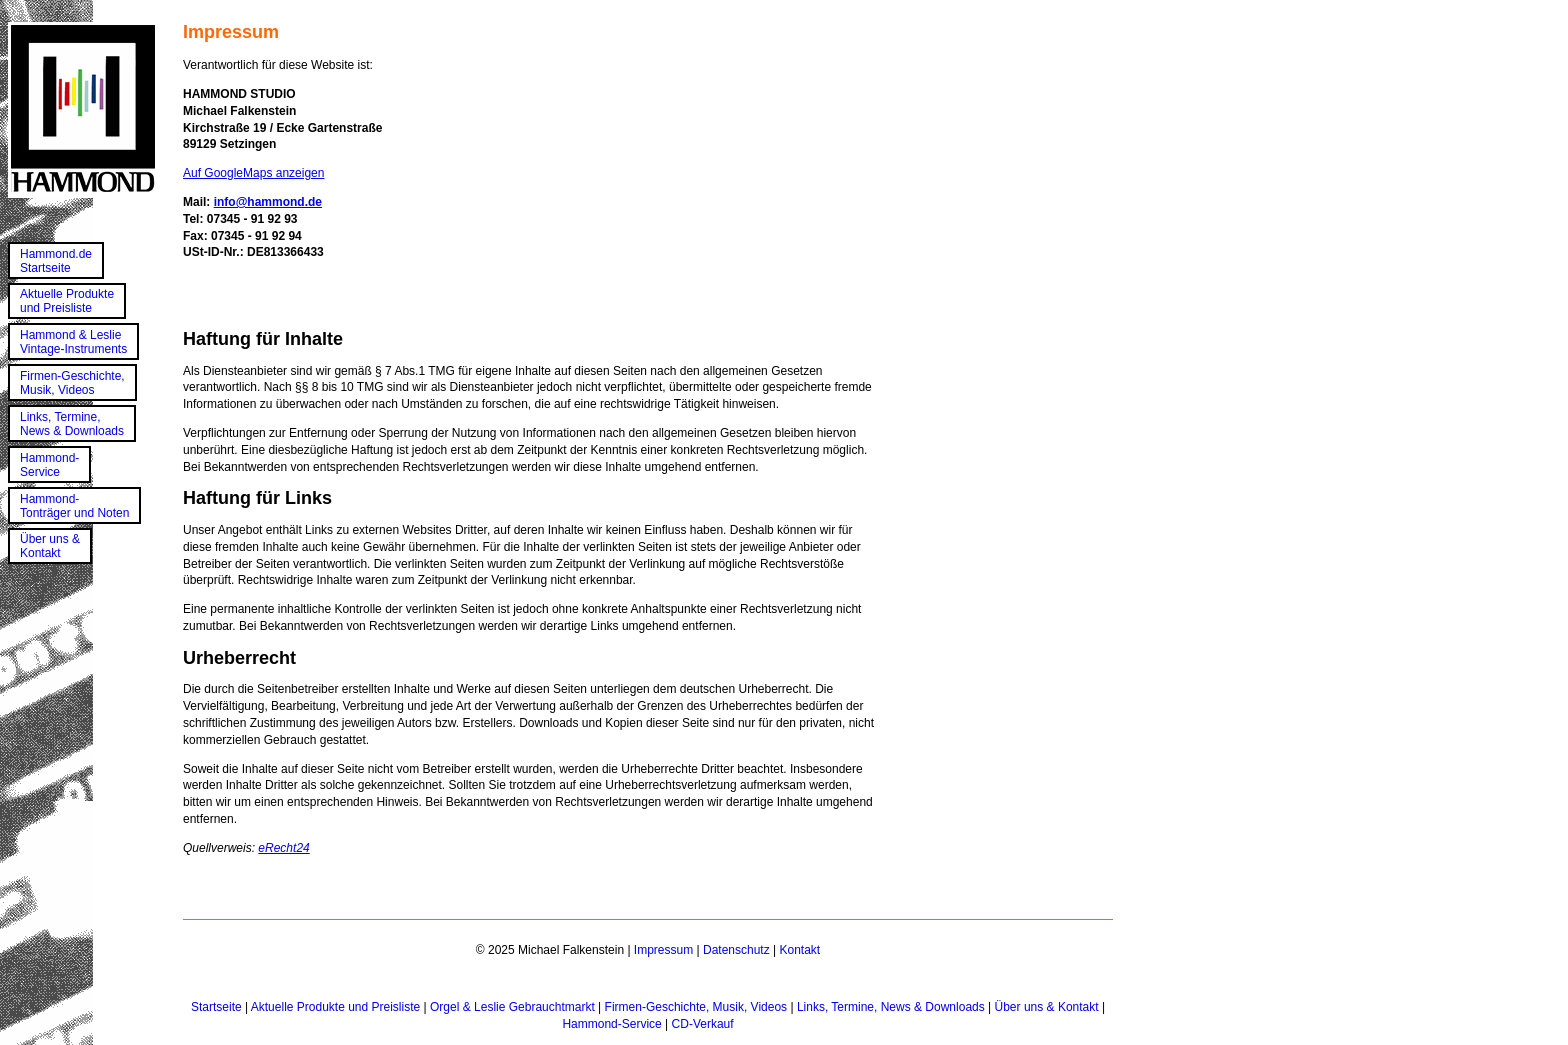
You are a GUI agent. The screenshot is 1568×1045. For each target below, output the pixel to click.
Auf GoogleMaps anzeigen (253, 173)
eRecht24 (283, 848)
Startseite (216, 1007)
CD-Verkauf (703, 1024)
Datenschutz (736, 950)
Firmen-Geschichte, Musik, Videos (696, 1007)
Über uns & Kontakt (1047, 1007)
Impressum (663, 950)
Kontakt (799, 950)
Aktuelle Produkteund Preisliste (67, 301)
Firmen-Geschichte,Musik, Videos (72, 383)
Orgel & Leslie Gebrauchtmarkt (512, 1007)
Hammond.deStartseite (56, 261)
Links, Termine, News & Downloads (891, 1007)
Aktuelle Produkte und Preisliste (335, 1007)
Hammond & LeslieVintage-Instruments (73, 342)
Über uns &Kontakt (50, 546)
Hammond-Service (49, 465)
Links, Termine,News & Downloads (72, 424)
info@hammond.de (268, 202)
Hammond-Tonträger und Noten (74, 506)
